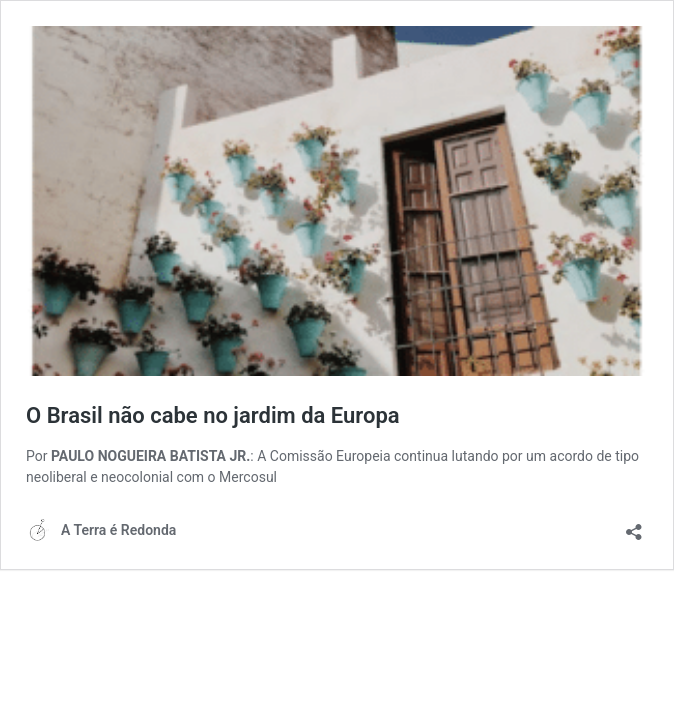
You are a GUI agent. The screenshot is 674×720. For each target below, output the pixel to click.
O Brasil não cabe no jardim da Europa (213, 415)
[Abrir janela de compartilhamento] (634, 525)
